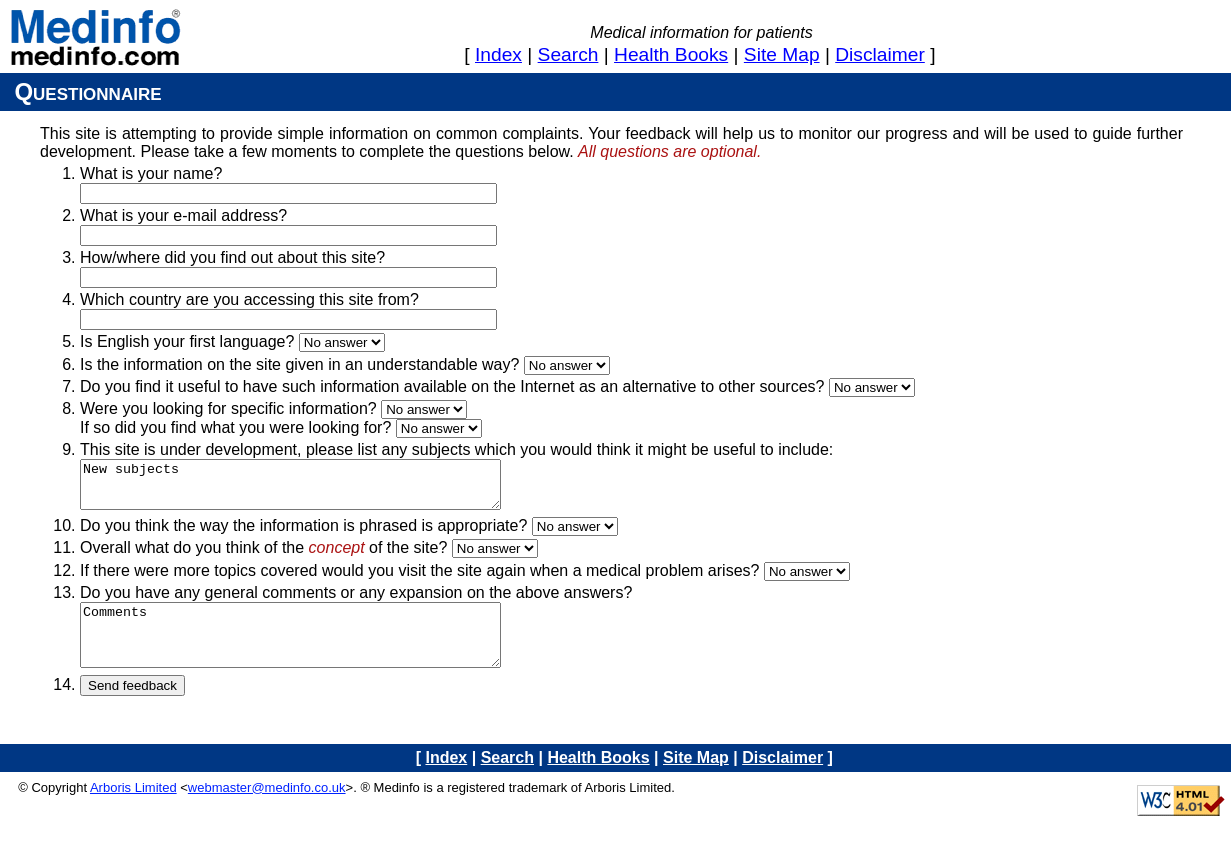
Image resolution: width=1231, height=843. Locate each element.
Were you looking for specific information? (228, 408)
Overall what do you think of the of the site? (263, 556)
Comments (315, 650)
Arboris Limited (133, 808)
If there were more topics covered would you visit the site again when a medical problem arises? (419, 579)
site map (782, 54)
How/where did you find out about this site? (232, 257)
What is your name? (151, 173)
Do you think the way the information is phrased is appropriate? (303, 534)
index (498, 54)
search (568, 54)
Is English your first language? (187, 341)
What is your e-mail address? (183, 215)
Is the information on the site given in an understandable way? (299, 364)
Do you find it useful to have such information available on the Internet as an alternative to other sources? (452, 386)
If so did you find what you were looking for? (235, 427)
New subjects (315, 489)
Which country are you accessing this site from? (249, 299)
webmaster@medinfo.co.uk (267, 808)
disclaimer (880, 54)
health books (671, 54)
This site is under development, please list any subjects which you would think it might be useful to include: (456, 449)
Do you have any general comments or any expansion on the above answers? (356, 601)
